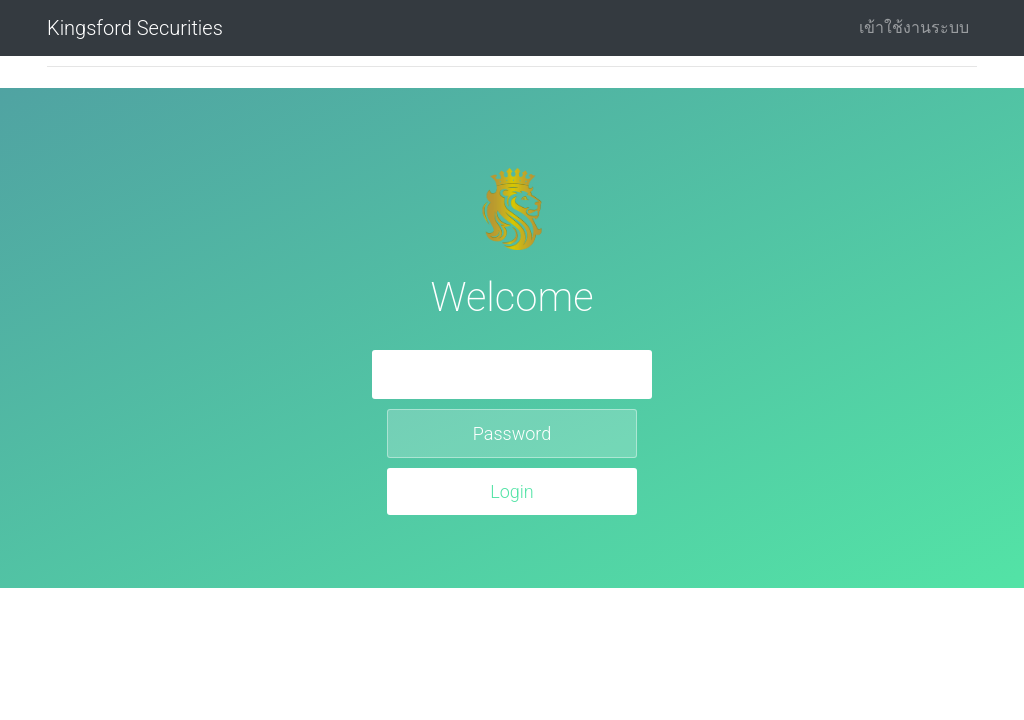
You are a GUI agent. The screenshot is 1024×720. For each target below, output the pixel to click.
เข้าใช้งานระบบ (914, 27)
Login (512, 491)
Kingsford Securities (135, 28)
